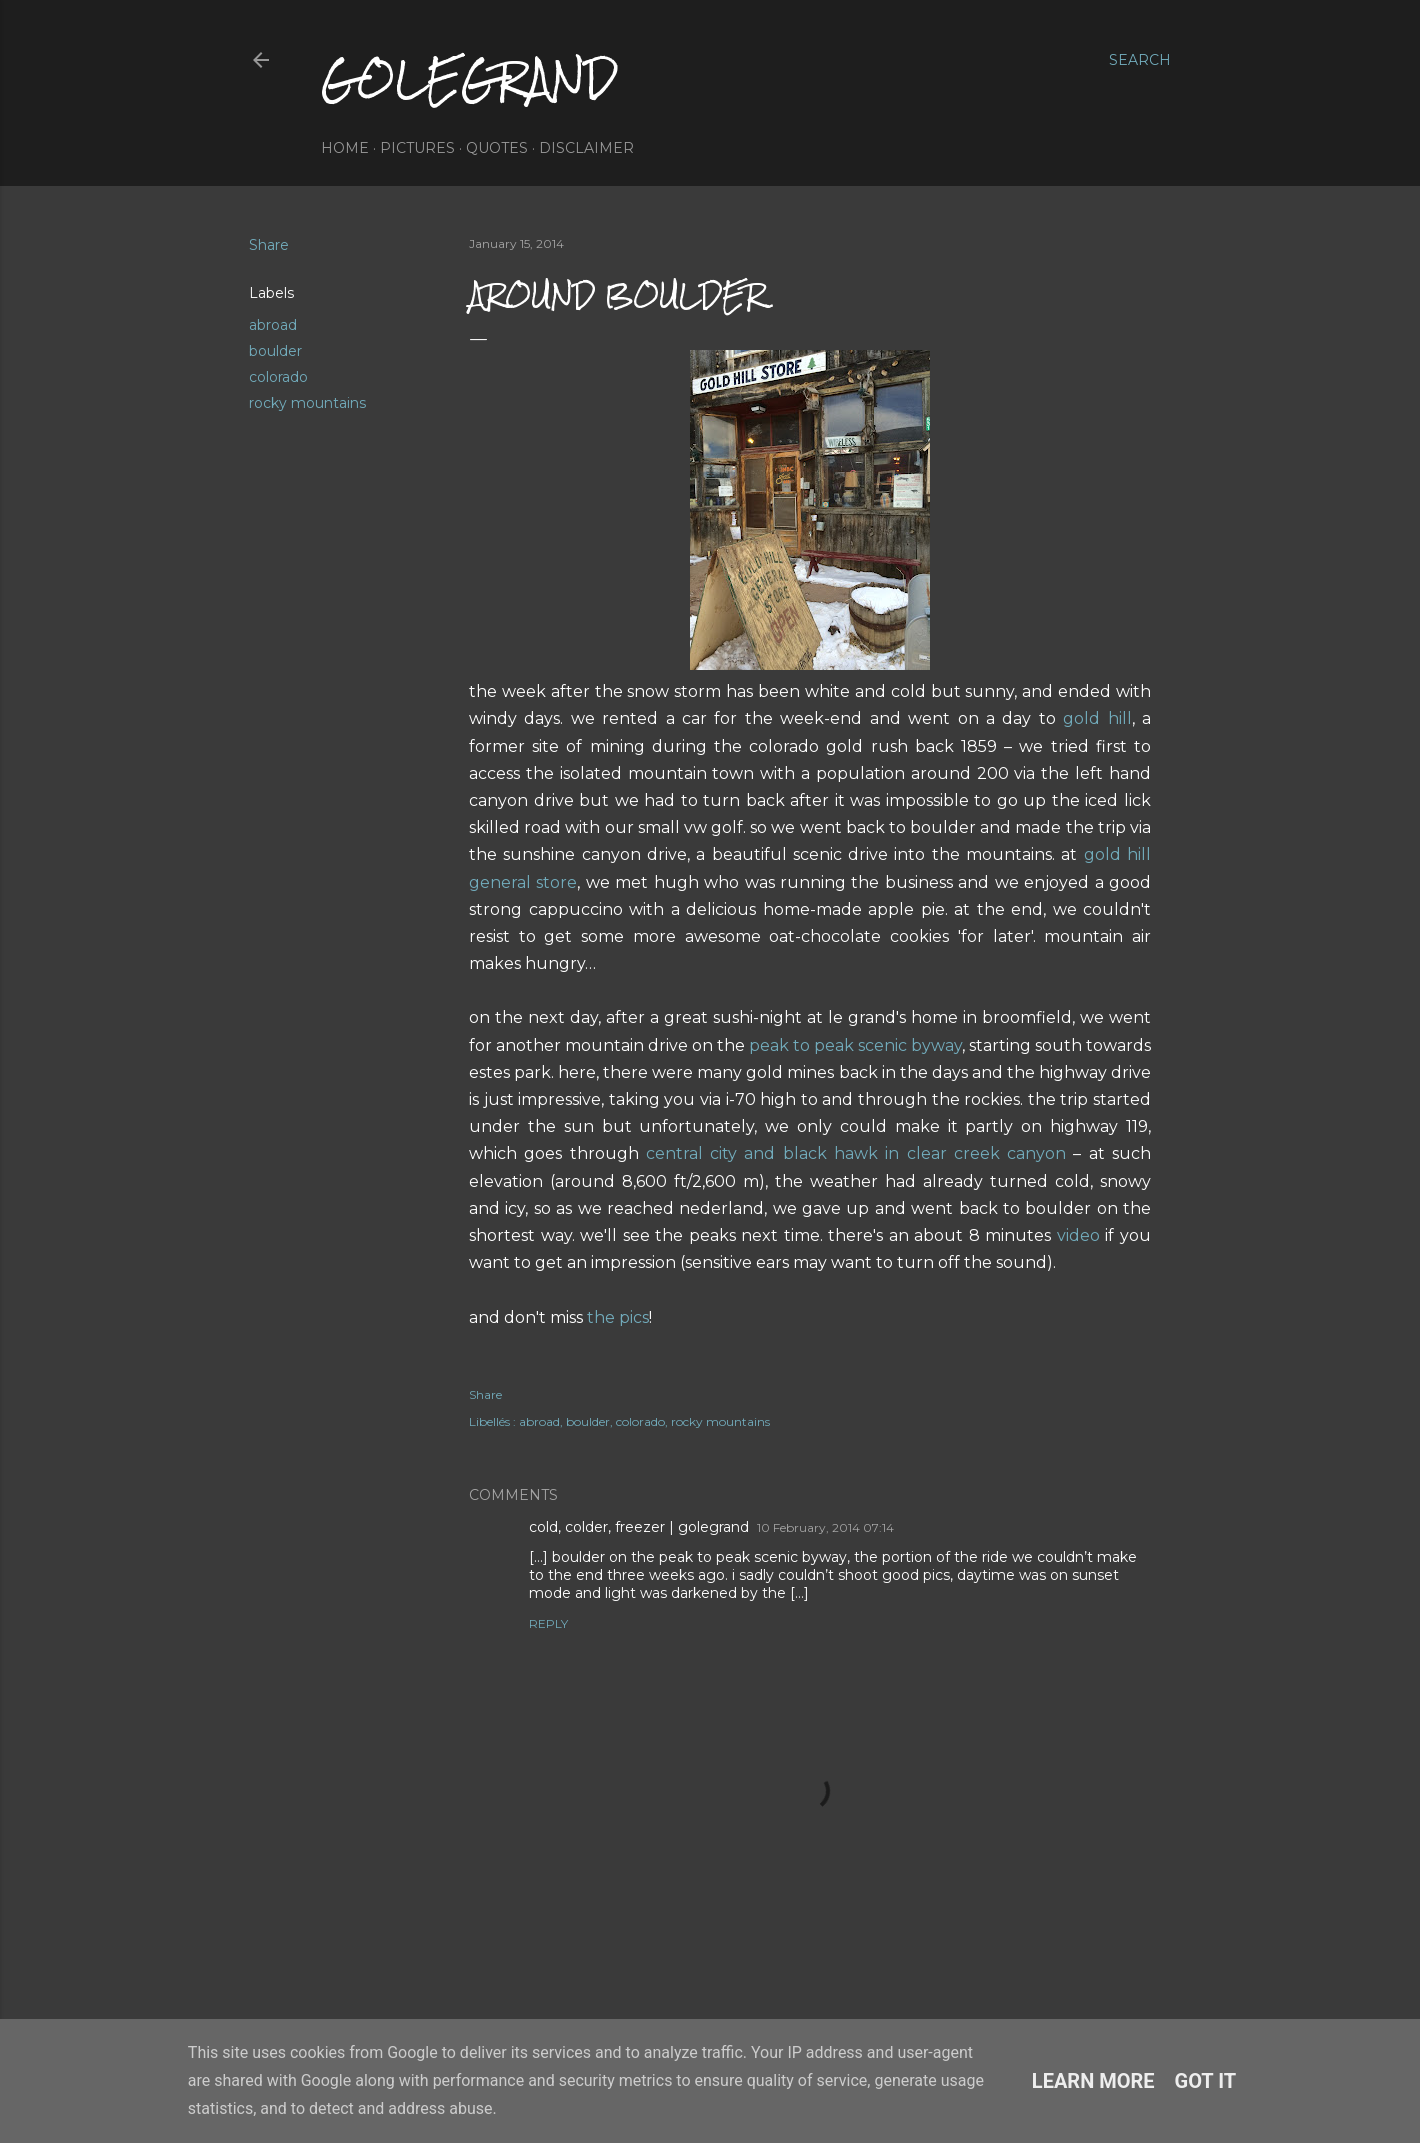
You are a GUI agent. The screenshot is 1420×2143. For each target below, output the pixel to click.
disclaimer (586, 148)
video (1078, 1235)
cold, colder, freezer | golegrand (639, 1527)
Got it (1206, 2081)
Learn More (1093, 2081)
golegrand (469, 78)
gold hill (1097, 718)
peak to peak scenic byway (855, 1045)
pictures (417, 148)
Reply (548, 1623)
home (345, 148)
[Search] (1140, 60)
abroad (273, 325)
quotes (497, 148)
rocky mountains (307, 403)
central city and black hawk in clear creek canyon (856, 1153)
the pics (618, 1317)
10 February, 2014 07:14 (825, 1527)
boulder (275, 351)
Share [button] (269, 245)
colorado (278, 377)
